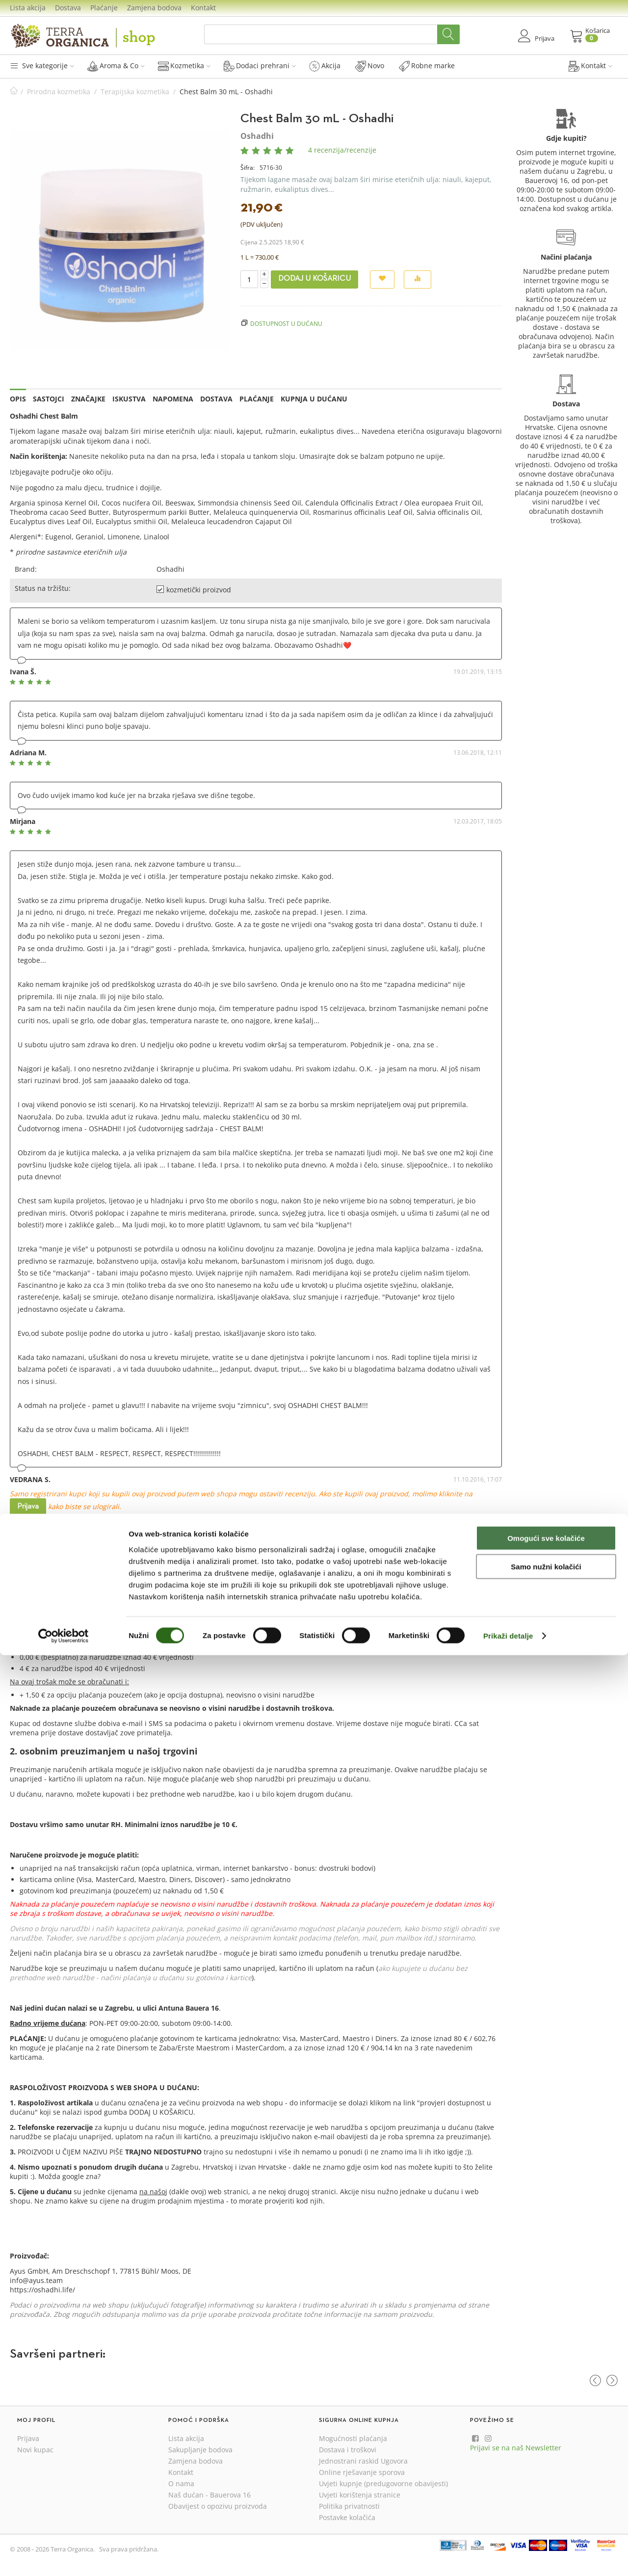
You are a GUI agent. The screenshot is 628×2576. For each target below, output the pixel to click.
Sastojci (48, 398)
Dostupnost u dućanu (286, 323)
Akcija (324, 66)
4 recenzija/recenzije (342, 150)
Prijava (28, 1507)
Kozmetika (184, 66)
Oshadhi (257, 136)
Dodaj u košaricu (314, 279)
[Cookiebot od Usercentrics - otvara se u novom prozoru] (63, 2556)
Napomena (173, 398)
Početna (14, 91)
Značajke (88, 398)
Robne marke (427, 66)
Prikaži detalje (508, 2556)
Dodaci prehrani (260, 66)
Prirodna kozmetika (58, 91)
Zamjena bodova (154, 7)
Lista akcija (28, 7)
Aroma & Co (116, 66)
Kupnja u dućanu (314, 398)
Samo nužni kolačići (546, 2487)
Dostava (68, 7)
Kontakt (203, 7)
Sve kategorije (42, 65)
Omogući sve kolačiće (546, 2458)
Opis (18, 398)
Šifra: (247, 167)
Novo (369, 66)
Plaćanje (104, 7)
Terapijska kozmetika (135, 91)
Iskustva (129, 398)
